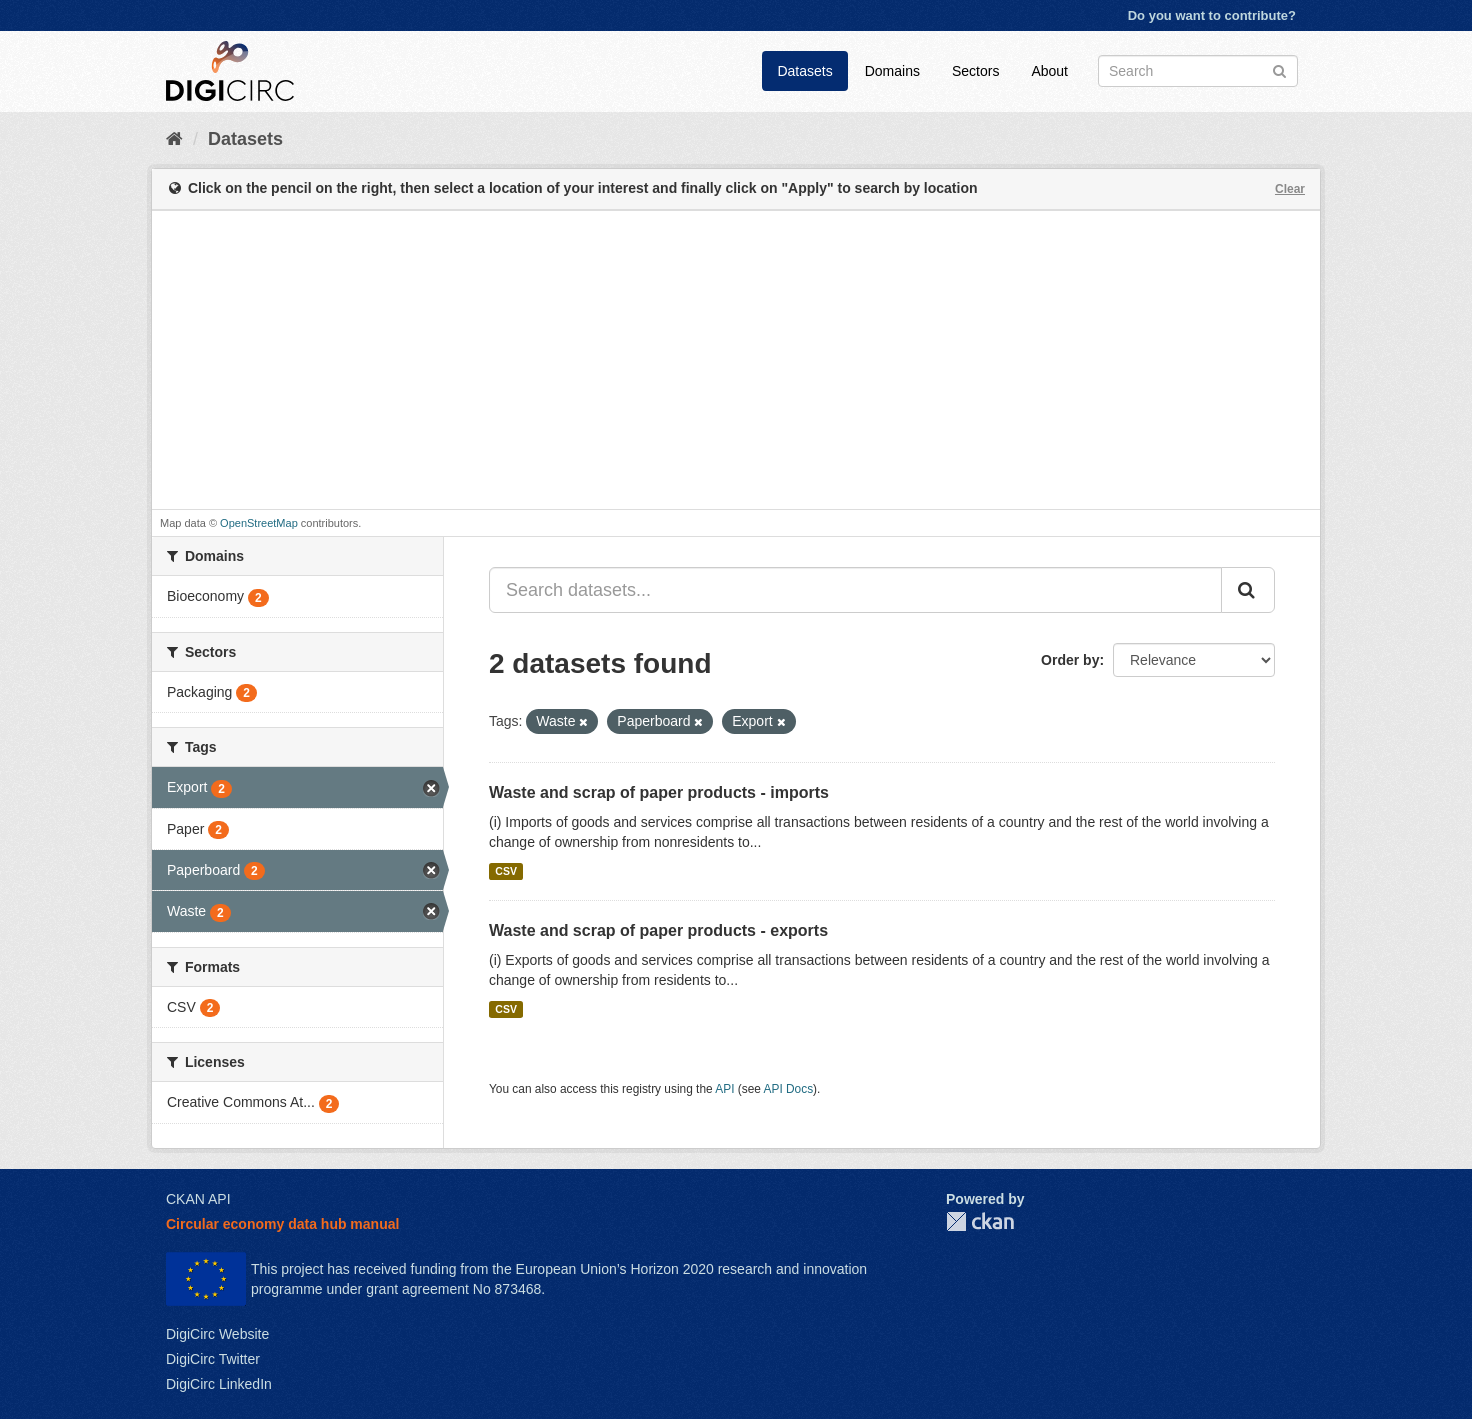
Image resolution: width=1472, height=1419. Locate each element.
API (724, 1089)
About (1049, 71)
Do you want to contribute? (1212, 15)
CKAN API (198, 1199)
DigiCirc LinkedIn (219, 1384)
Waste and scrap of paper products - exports (658, 930)
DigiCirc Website (217, 1334)
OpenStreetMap (259, 523)
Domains (892, 71)
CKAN (980, 1221)
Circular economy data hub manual (282, 1224)
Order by (1070, 660)
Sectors (975, 71)
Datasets (804, 71)
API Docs (789, 1089)
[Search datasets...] (855, 590)
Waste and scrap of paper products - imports (659, 792)
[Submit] (1279, 69)
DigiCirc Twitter (213, 1359)
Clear (1290, 189)
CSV (506, 871)
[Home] (174, 139)
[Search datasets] (1198, 71)
